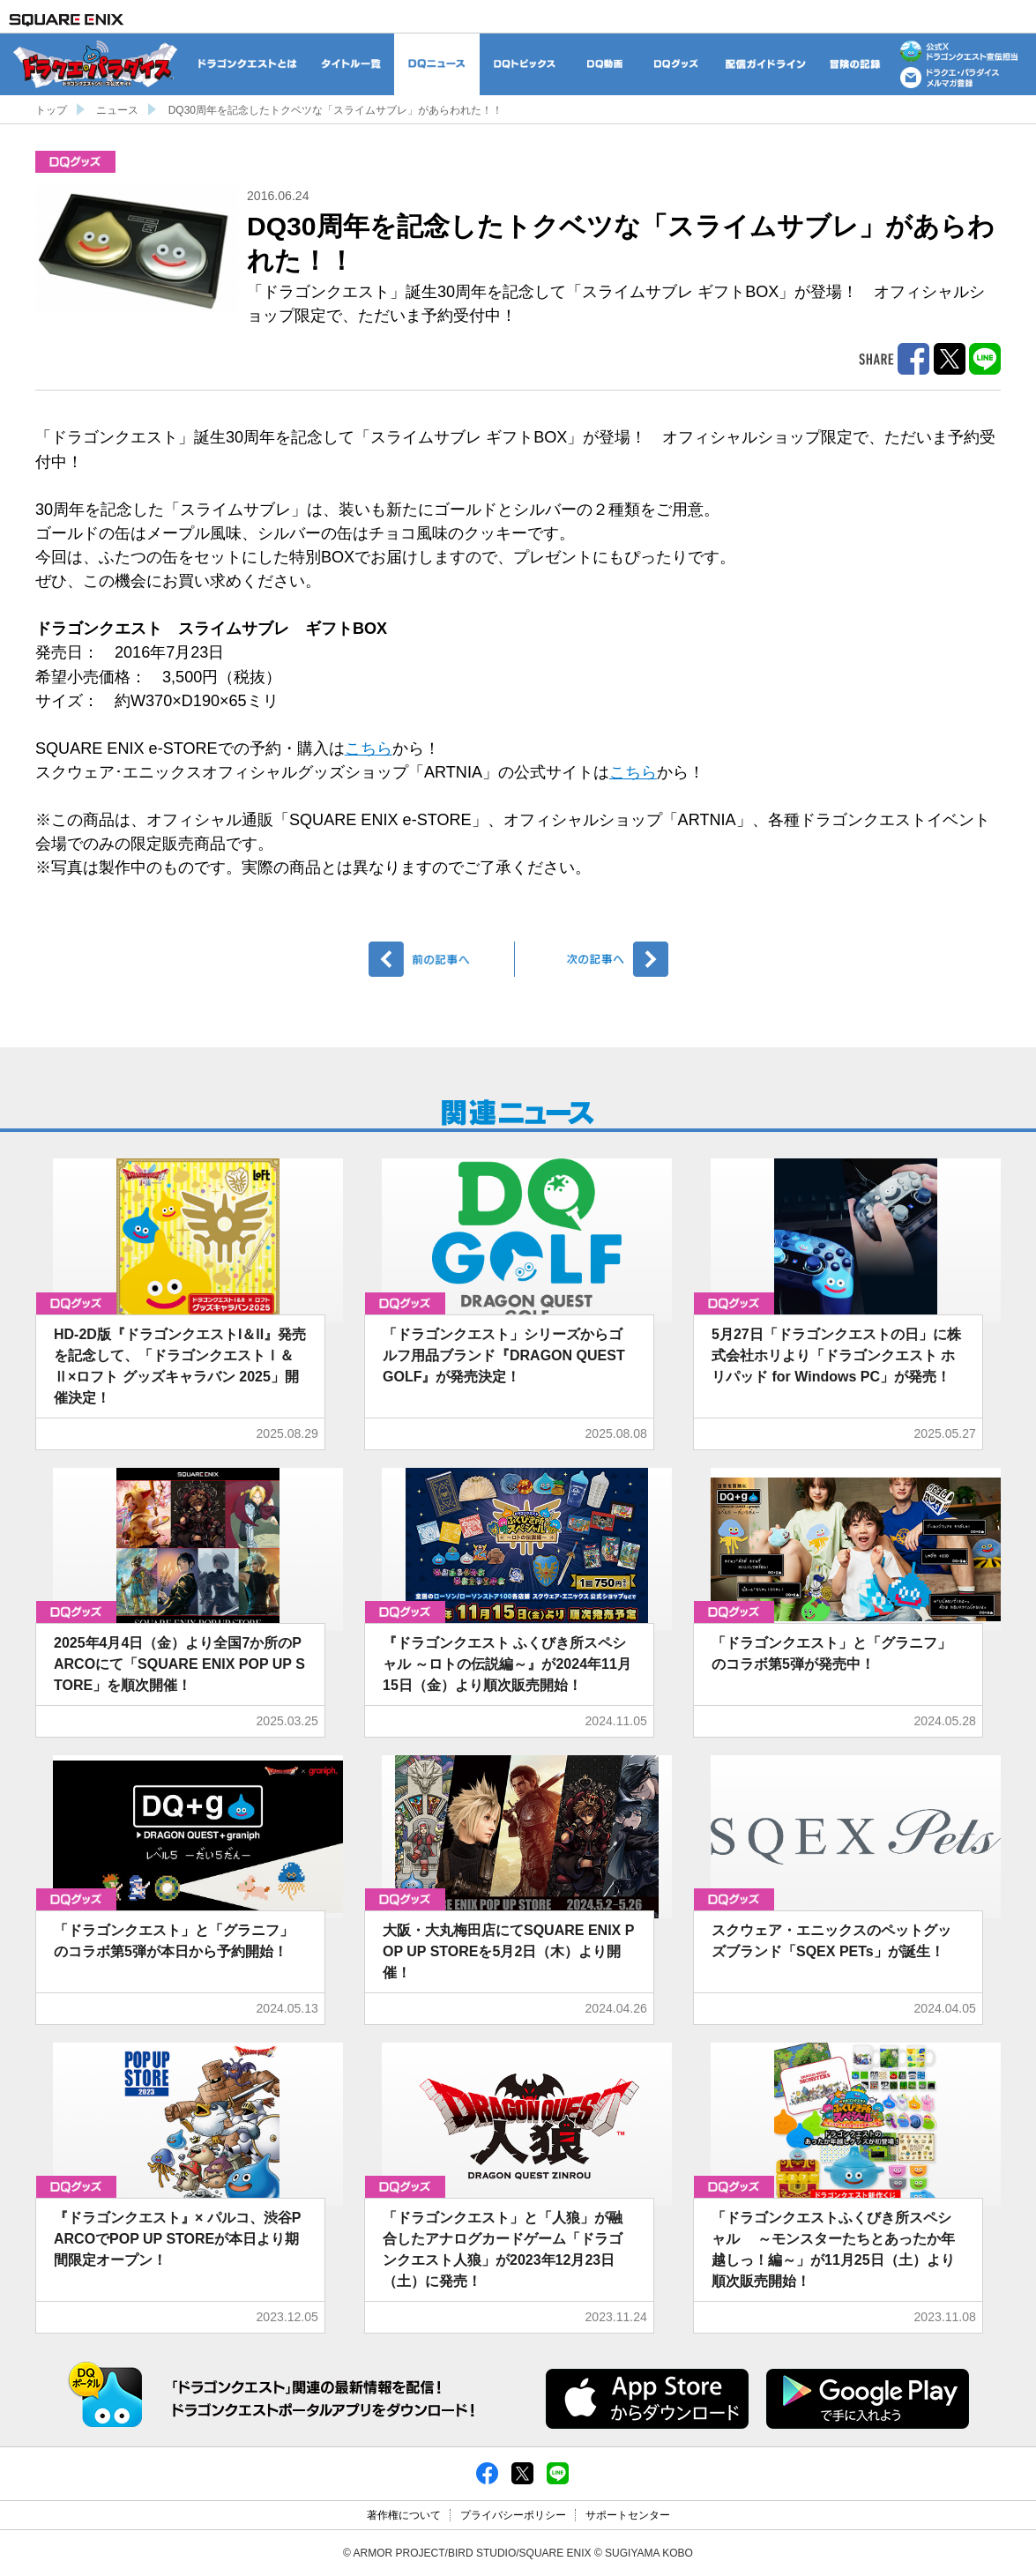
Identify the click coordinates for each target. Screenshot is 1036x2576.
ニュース (117, 110)
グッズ (75, 162)
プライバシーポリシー (513, 2515)
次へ (594, 959)
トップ (51, 110)
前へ (442, 959)
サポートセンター (627, 2515)
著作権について (404, 2515)
